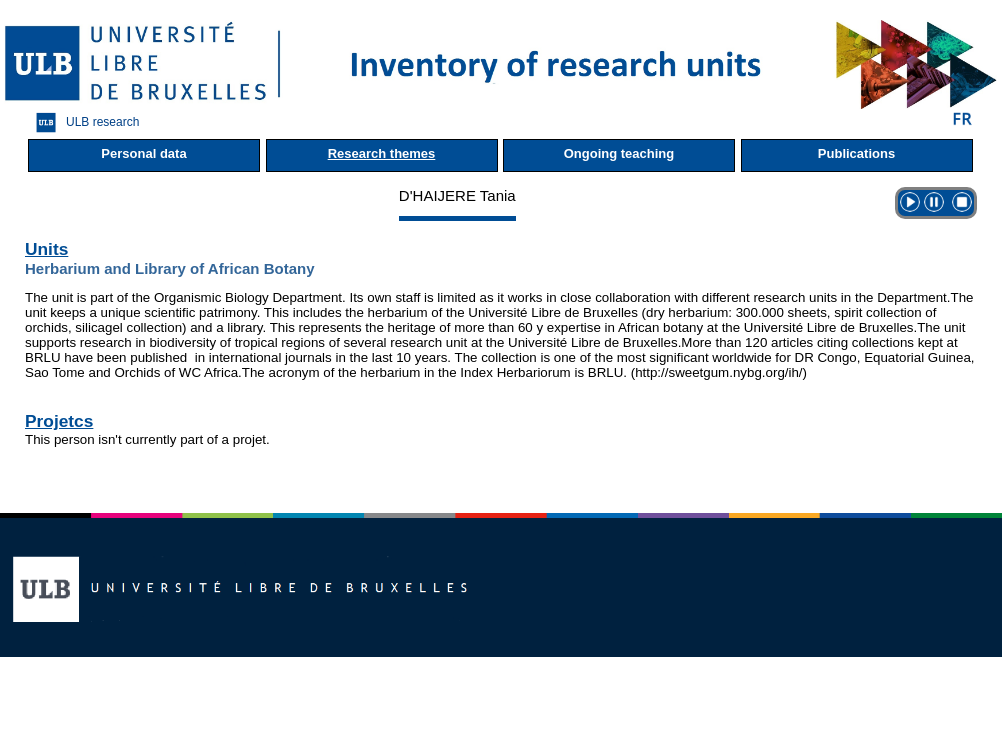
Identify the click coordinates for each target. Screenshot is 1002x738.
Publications (856, 153)
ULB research (82, 122)
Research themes (382, 153)
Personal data (143, 153)
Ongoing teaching (619, 153)
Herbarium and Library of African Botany (170, 268)
